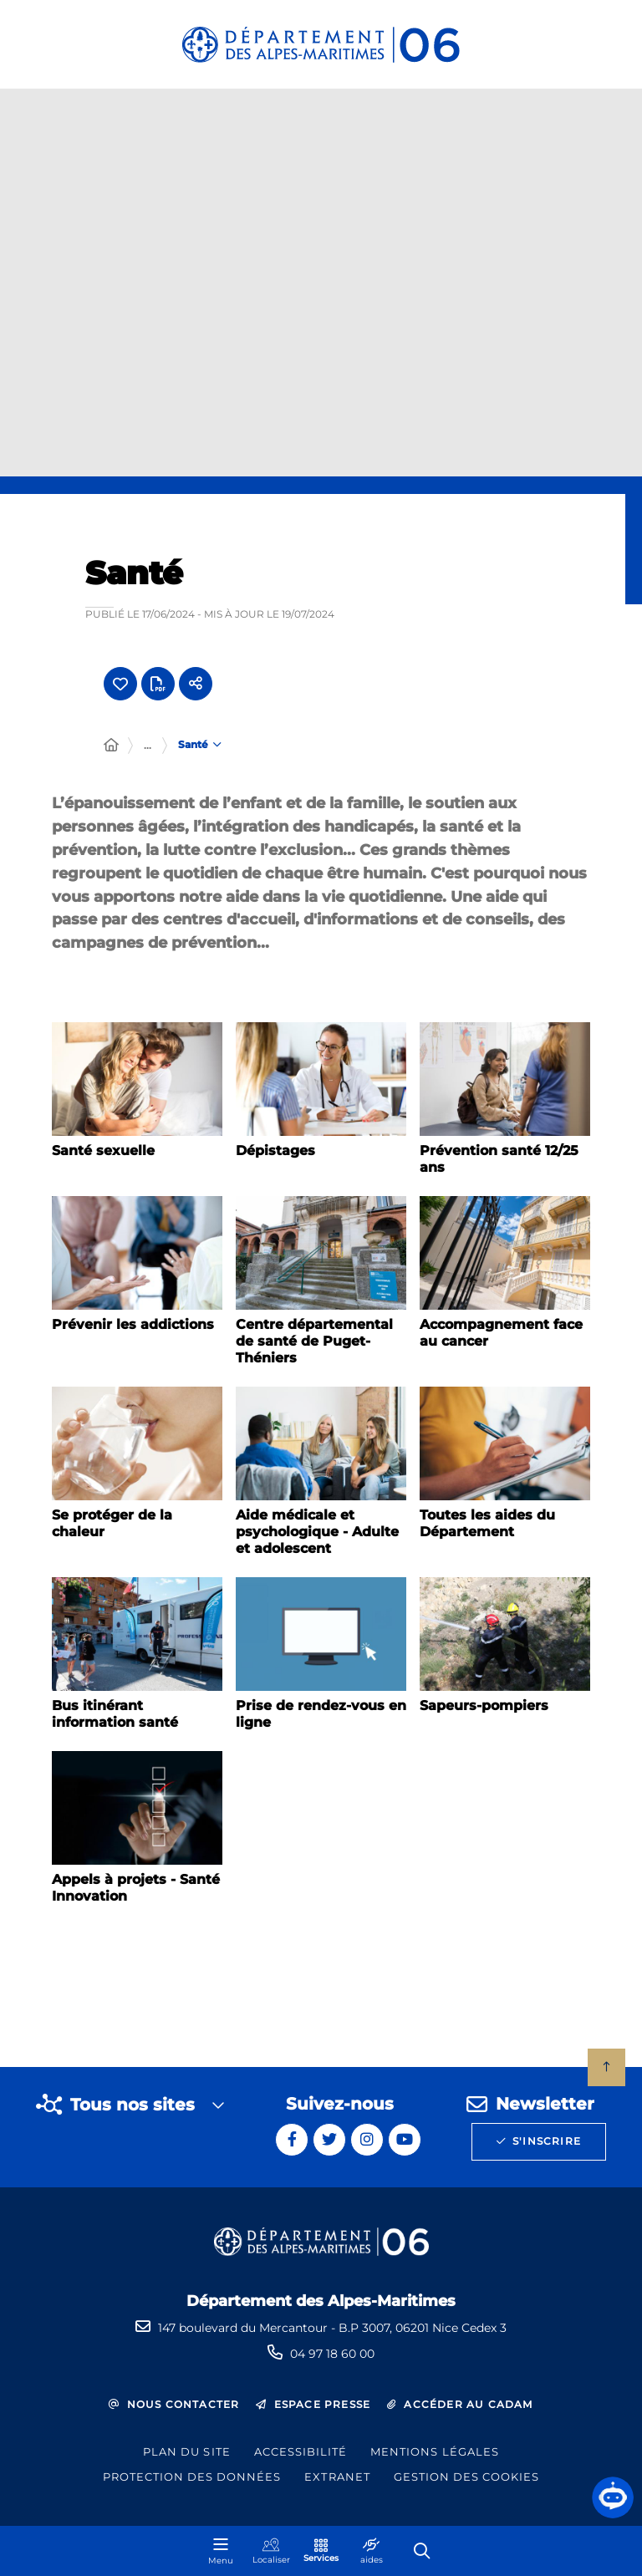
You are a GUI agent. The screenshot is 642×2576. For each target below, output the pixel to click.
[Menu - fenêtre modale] (221, 2551)
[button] (613, 2497)
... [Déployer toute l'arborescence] (147, 745)
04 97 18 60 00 (332, 2353)
